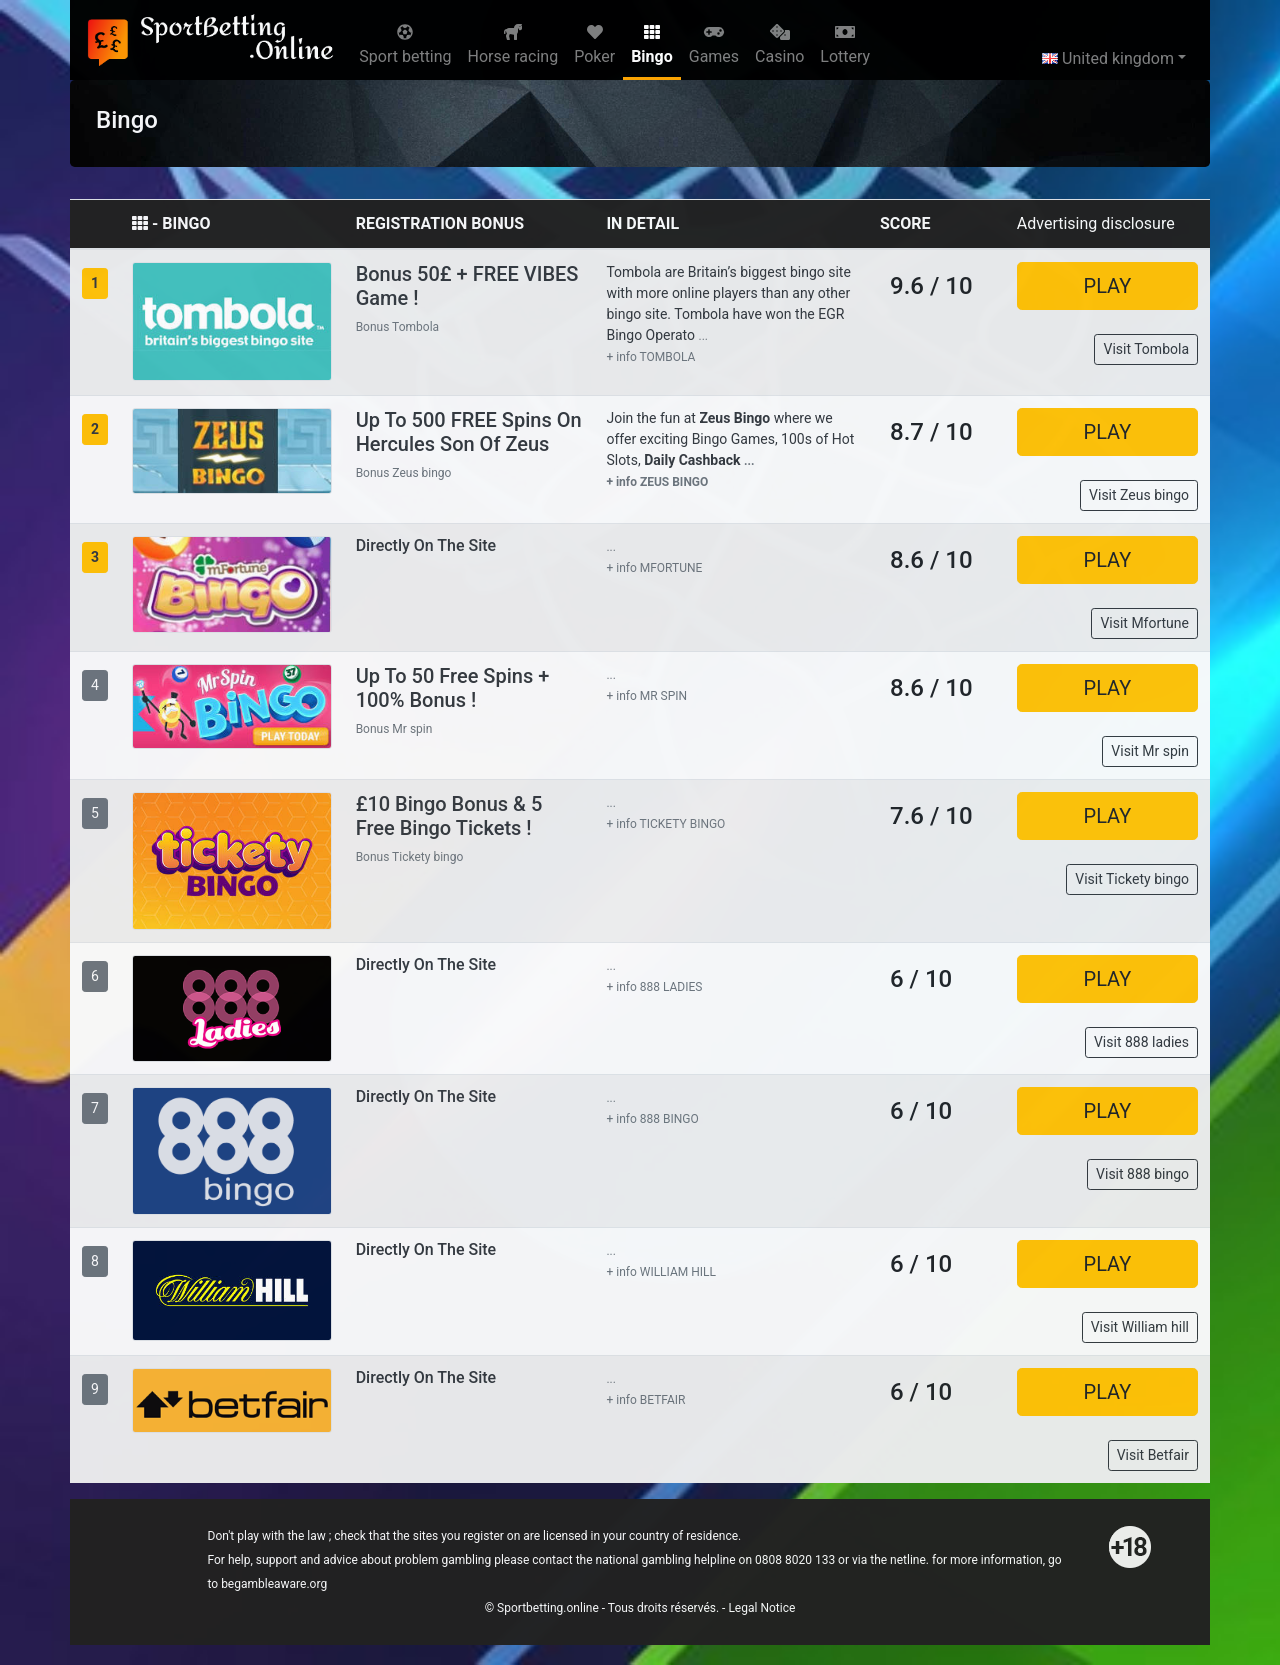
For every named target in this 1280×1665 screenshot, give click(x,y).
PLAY (1108, 286)
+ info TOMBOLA (650, 357)
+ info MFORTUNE (654, 568)
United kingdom (1108, 58)
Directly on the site (426, 545)
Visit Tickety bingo (1132, 879)
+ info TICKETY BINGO (665, 824)
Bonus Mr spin (394, 729)
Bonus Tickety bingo (410, 857)
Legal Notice (761, 1608)
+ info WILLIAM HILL (661, 1272)
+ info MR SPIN (646, 696)
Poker (594, 44)
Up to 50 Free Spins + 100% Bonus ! (453, 688)
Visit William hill (1140, 1327)
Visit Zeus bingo (1139, 495)
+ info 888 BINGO (652, 1119)
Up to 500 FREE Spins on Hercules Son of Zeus (469, 432)
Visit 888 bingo (1142, 1174)
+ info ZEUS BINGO (657, 482)
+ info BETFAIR (645, 1400)
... (704, 336)
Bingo (652, 44)
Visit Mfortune (1144, 623)
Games (714, 44)
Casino (779, 44)
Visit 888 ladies (1141, 1042)
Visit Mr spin (1150, 751)
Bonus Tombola (397, 327)
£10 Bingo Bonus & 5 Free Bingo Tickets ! (449, 816)
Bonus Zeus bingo (404, 473)
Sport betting (405, 44)
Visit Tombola (1146, 349)
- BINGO (171, 223)
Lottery (845, 44)
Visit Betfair (1153, 1455)
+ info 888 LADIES (654, 987)
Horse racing (513, 44)
